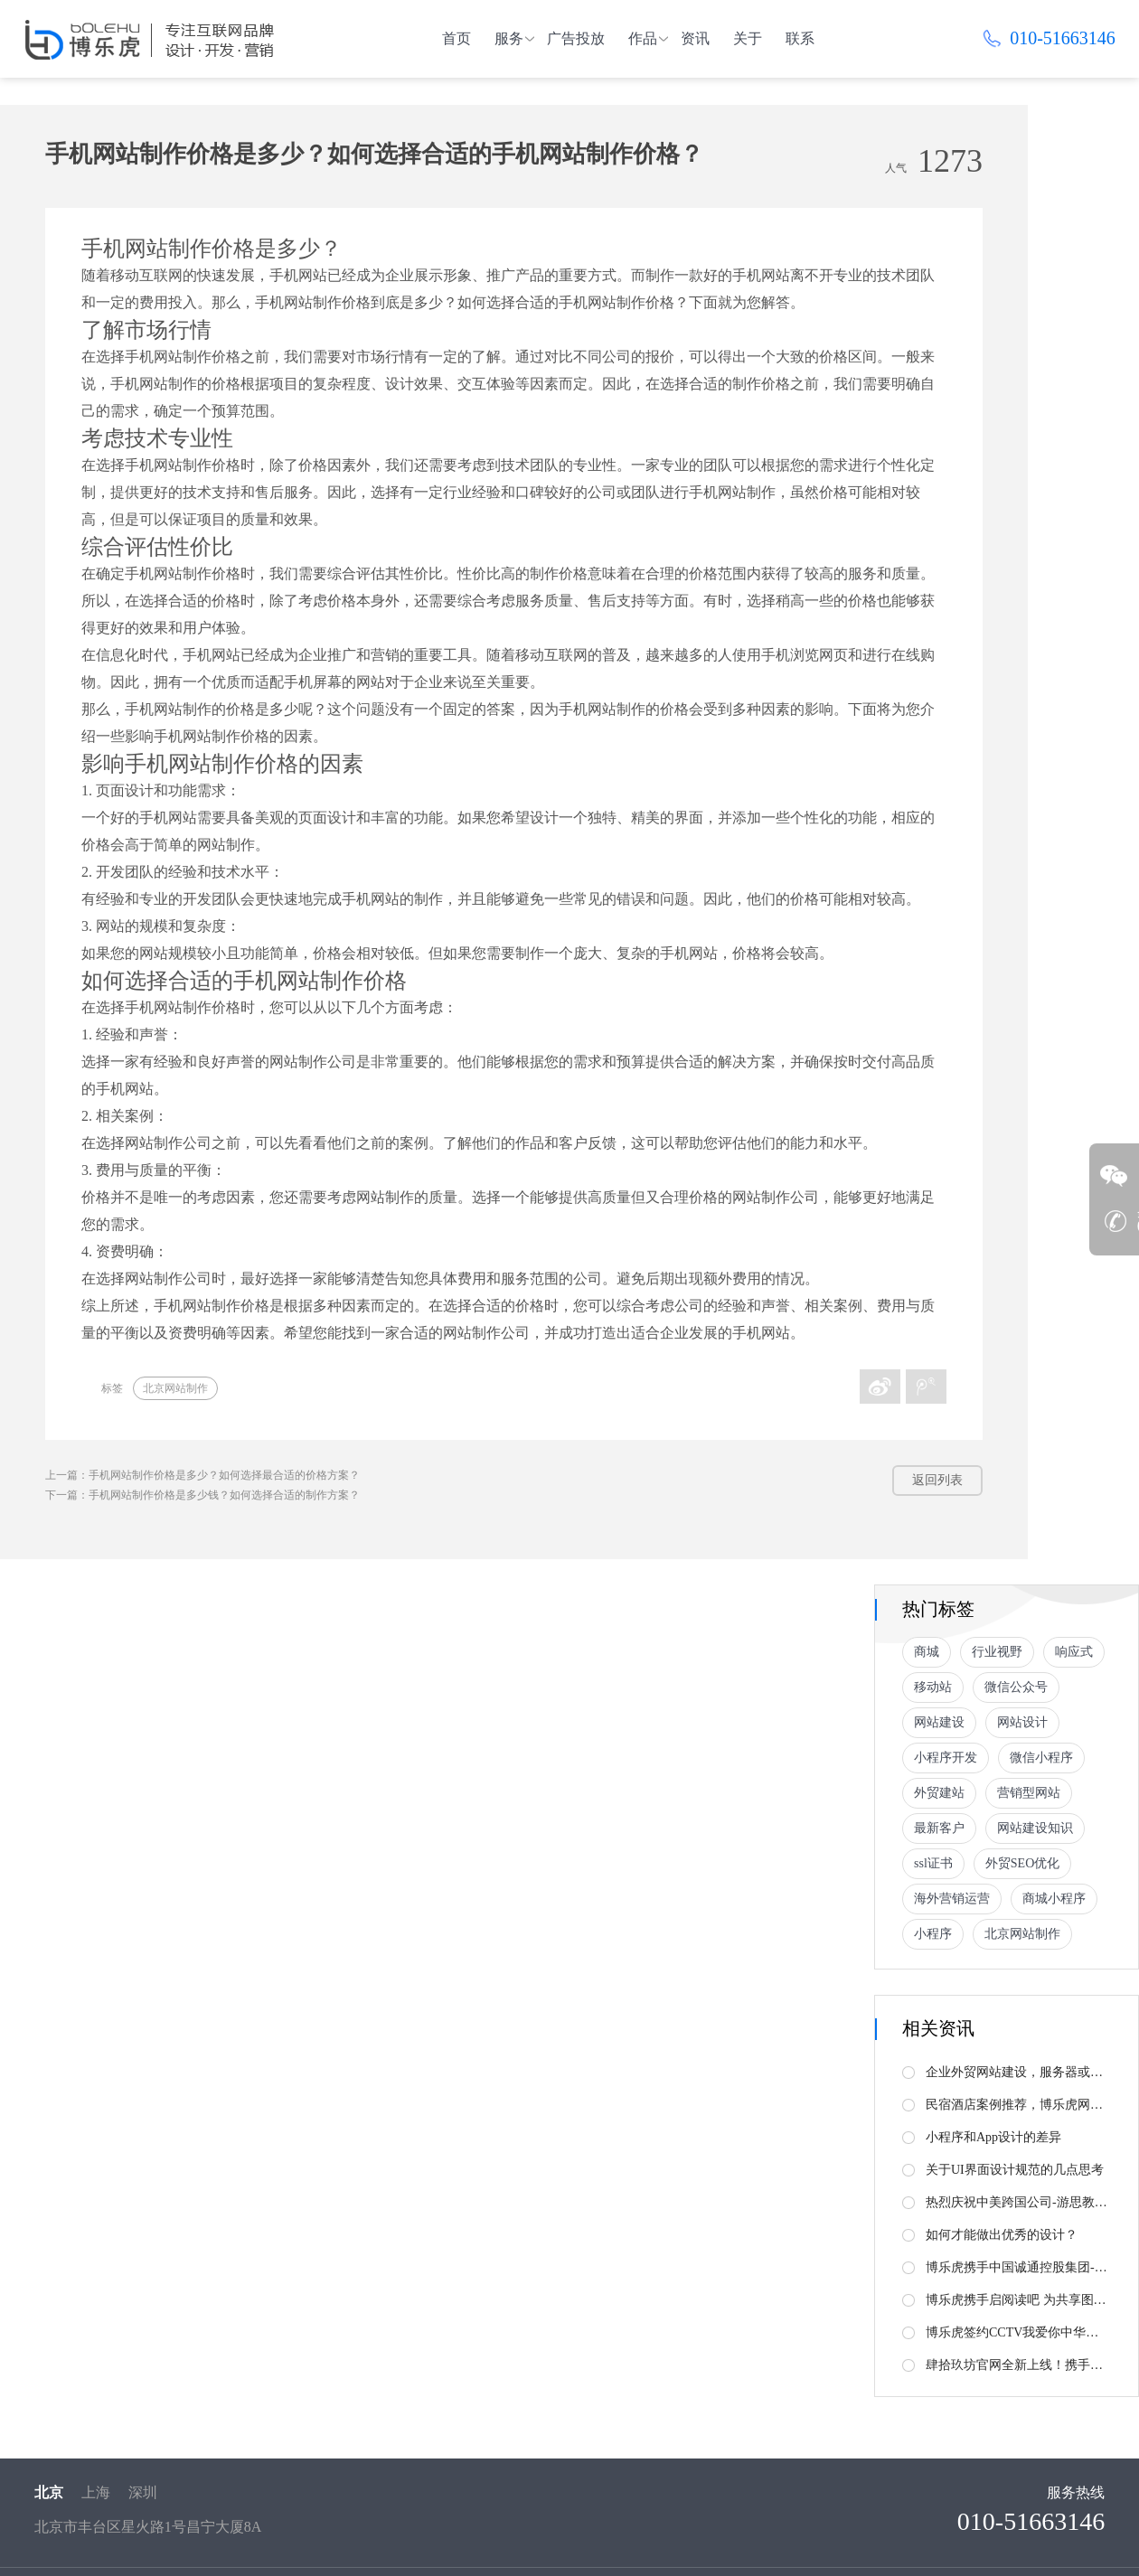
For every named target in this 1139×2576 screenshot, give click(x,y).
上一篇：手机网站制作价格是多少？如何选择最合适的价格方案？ (202, 1475)
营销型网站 (1028, 1793)
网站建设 (939, 1722)
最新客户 (939, 1828)
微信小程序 (1041, 1757)
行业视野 (997, 1652)
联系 (800, 38)
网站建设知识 (1035, 1828)
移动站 (933, 1687)
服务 (508, 38)
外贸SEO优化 (1022, 1863)
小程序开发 (945, 1757)
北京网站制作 (175, 1388)
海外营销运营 (952, 1898)
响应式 (1074, 1652)
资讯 (695, 38)
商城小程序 (1054, 1898)
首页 (456, 38)
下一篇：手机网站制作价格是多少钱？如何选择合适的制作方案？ (202, 1495)
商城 (926, 1652)
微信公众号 (1016, 1687)
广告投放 (576, 38)
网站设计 (1022, 1722)
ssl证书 (933, 1863)
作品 (642, 38)
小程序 (933, 1934)
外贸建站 (939, 1793)
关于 (747, 38)
